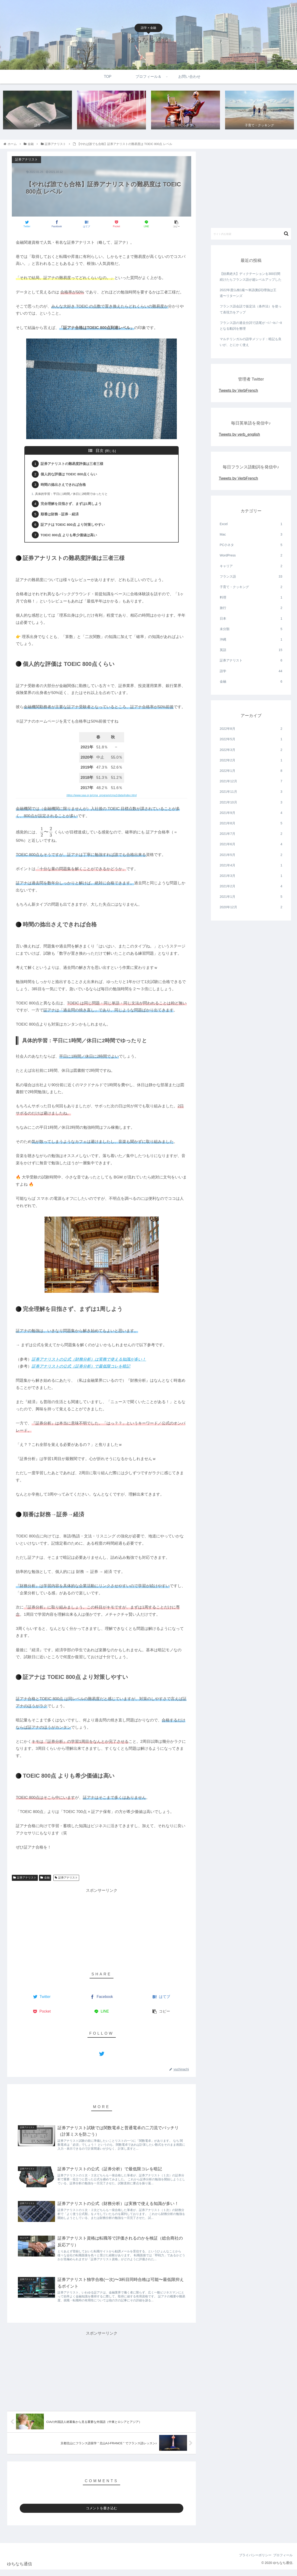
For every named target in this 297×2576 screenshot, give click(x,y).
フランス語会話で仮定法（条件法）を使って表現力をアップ (250, 310)
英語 (251, 651)
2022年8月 (251, 730)
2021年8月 (251, 824)
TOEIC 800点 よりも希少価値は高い (69, 538)
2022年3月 (251, 750)
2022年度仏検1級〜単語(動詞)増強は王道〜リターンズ (248, 294)
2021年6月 (251, 845)
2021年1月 (251, 898)
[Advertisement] (101, 1929)
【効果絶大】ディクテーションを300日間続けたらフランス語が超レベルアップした (250, 277)
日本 (251, 619)
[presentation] (46, 835)
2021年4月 (251, 866)
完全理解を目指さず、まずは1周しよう (71, 506)
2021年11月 (251, 793)
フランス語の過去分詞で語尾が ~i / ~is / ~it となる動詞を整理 (251, 326)
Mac (251, 535)
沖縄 (251, 640)
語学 (251, 672)
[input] (251, 234)
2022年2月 (251, 761)
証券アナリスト (24, 1880)
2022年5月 (251, 740)
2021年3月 (251, 877)
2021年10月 (251, 803)
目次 (99, 451)
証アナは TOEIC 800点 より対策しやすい (73, 527)
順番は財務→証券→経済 (60, 516)
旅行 (251, 609)
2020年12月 (251, 908)
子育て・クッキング (251, 588)
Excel (251, 525)
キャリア (251, 567)
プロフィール (281, 2561)
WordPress (251, 556)
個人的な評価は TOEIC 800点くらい (69, 475)
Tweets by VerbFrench (238, 391)
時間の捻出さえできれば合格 (63, 486)
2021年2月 (251, 887)
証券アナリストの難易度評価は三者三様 (72, 465)
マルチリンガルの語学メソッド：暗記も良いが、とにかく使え (250, 343)
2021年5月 (251, 856)
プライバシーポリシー (250, 2561)
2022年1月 (251, 772)
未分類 (251, 630)
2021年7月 (251, 835)
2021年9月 (251, 813)
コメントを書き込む (101, 2515)
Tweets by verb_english (239, 435)
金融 (45, 1880)
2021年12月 (251, 782)
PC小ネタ (251, 546)
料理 (251, 598)
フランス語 (251, 577)
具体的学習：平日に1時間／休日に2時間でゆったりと (74, 495)
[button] (286, 234)
